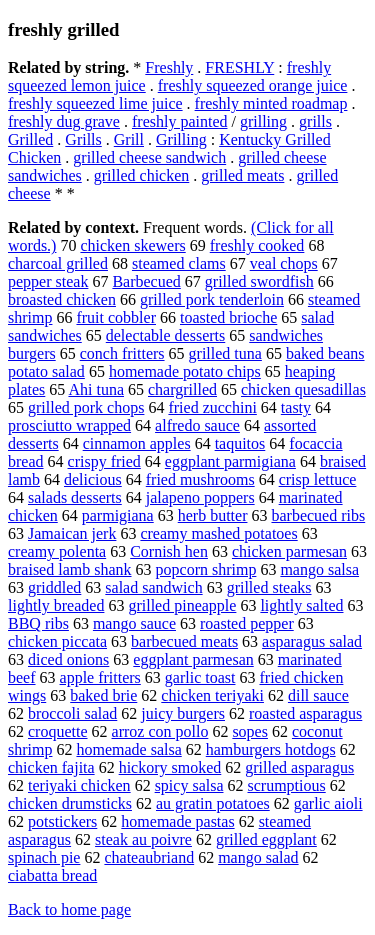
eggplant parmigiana (230, 461)
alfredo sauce (197, 425)
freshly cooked (257, 245)
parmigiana (118, 515)
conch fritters (122, 353)
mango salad (258, 857)
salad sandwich (153, 587)
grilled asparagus (299, 767)
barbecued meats (184, 641)
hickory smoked (170, 767)
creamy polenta (57, 551)
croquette (58, 731)
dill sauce (318, 695)
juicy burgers (183, 713)
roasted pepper (247, 623)
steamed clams (179, 263)
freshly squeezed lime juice (95, 103)
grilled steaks (269, 587)
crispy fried (104, 461)
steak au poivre (143, 839)
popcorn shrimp (206, 569)
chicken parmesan (289, 551)
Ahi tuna (96, 389)
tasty (296, 407)
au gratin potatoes (213, 803)
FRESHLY (239, 67)
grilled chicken (142, 175)
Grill (129, 139)
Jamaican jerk (72, 533)
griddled (54, 587)
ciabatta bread (52, 875)
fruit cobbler (116, 317)
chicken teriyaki (212, 695)
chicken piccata (57, 641)
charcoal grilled (58, 263)
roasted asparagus (305, 713)
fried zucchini (212, 407)
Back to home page (69, 909)
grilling (263, 121)
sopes (250, 731)
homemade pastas (177, 821)
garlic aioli (328, 803)
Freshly (169, 67)
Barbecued (146, 281)
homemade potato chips (185, 371)
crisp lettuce (318, 479)
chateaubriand (149, 857)
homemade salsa (128, 749)
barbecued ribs (318, 515)
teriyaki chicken (79, 785)
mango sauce (134, 623)
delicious (93, 479)
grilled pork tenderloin (212, 299)
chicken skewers (132, 245)
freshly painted (180, 121)
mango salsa (319, 569)
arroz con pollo (160, 731)
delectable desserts (166, 335)
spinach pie (44, 857)
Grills (83, 139)
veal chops (284, 263)
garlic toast (200, 677)
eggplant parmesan (193, 659)
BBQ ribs (38, 623)
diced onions (68, 659)
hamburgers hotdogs (271, 749)
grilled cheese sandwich (149, 157)
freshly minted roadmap (271, 103)
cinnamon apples (137, 443)
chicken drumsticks (70, 803)
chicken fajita (51, 767)
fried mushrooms (200, 479)
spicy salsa (189, 785)
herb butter (213, 515)
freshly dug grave (64, 121)
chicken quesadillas (303, 389)
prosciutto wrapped (69, 425)
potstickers (62, 821)
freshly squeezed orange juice (253, 85)
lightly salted (301, 605)
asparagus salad (312, 641)
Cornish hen (169, 551)
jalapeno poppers (200, 497)
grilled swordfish (259, 281)
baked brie (103, 695)
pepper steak (48, 281)
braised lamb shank (70, 569)
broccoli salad (72, 713)
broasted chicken (62, 299)
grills (315, 121)
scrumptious (287, 785)
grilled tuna (225, 353)
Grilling (181, 139)
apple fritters (100, 677)
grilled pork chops (86, 407)
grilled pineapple (182, 605)
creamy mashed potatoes (218, 533)
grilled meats (242, 175)
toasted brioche (228, 317)
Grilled (30, 139)
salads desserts (75, 497)
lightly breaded (56, 605)
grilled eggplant (266, 839)
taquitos (240, 443)
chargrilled (182, 389)
